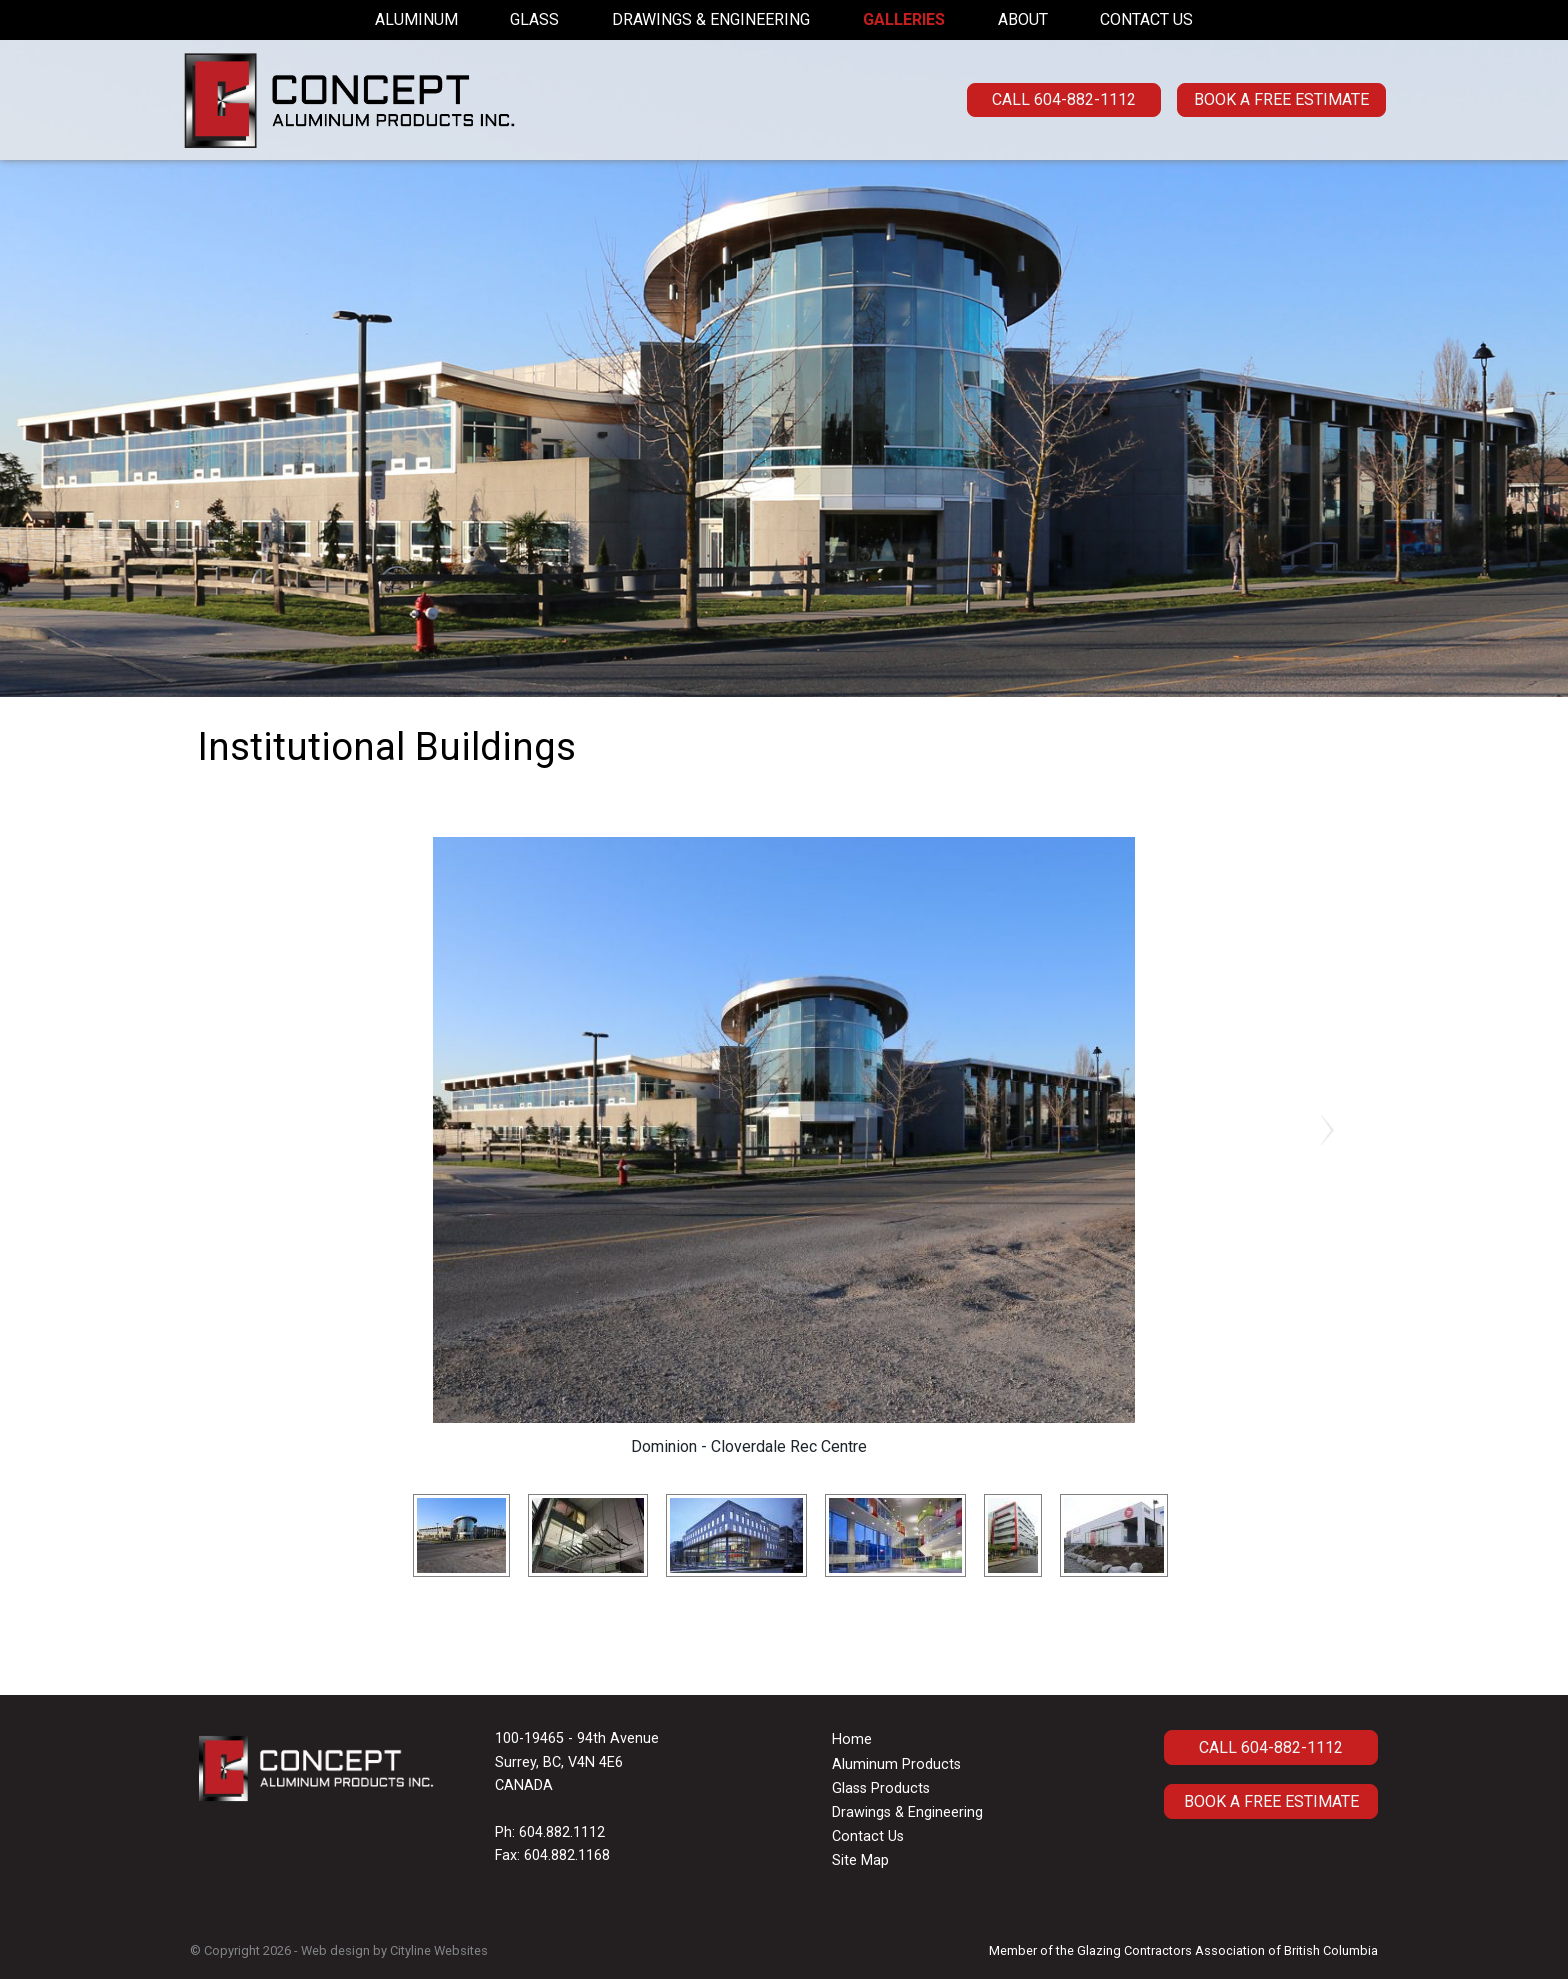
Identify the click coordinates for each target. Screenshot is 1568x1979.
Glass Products (881, 1788)
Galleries (904, 19)
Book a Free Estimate (1281, 99)
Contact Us (1146, 19)
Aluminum (416, 19)
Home (852, 1739)
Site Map (860, 1860)
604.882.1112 (562, 1832)
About (1023, 19)
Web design (335, 1950)
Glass (534, 19)
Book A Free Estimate (1271, 1801)
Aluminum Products (896, 1764)
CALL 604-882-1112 (1064, 99)
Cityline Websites (439, 1950)
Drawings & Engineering (711, 19)
